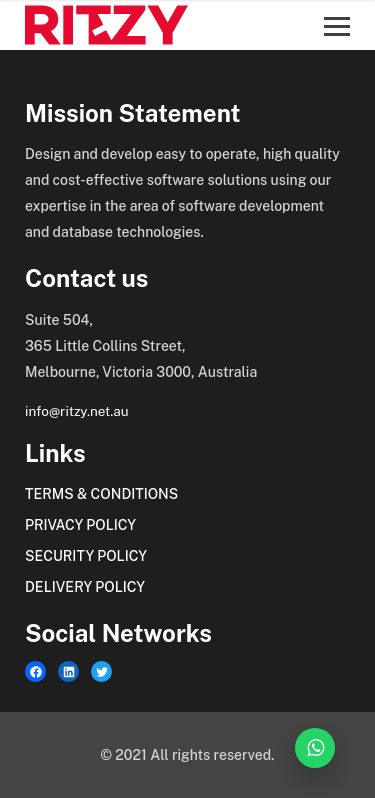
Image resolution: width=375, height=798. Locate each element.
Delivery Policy (85, 587)
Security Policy (86, 556)
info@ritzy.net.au (77, 411)
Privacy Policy (80, 525)
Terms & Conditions (101, 494)
